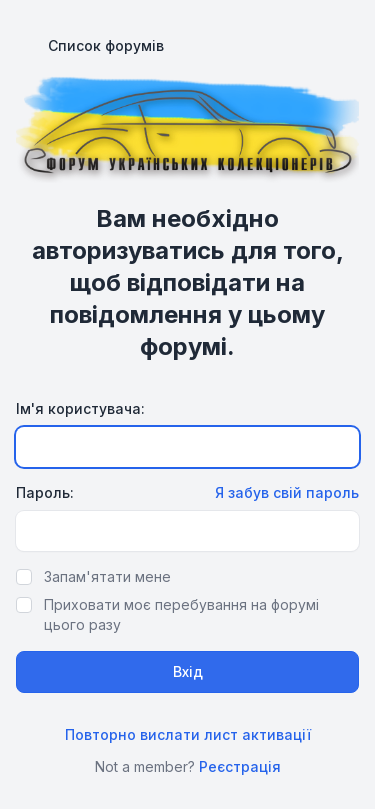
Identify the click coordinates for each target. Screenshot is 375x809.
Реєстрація (240, 766)
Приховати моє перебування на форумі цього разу (181, 614)
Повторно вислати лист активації (188, 734)
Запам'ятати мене (107, 576)
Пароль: (45, 492)
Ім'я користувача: (80, 408)
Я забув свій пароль (287, 492)
